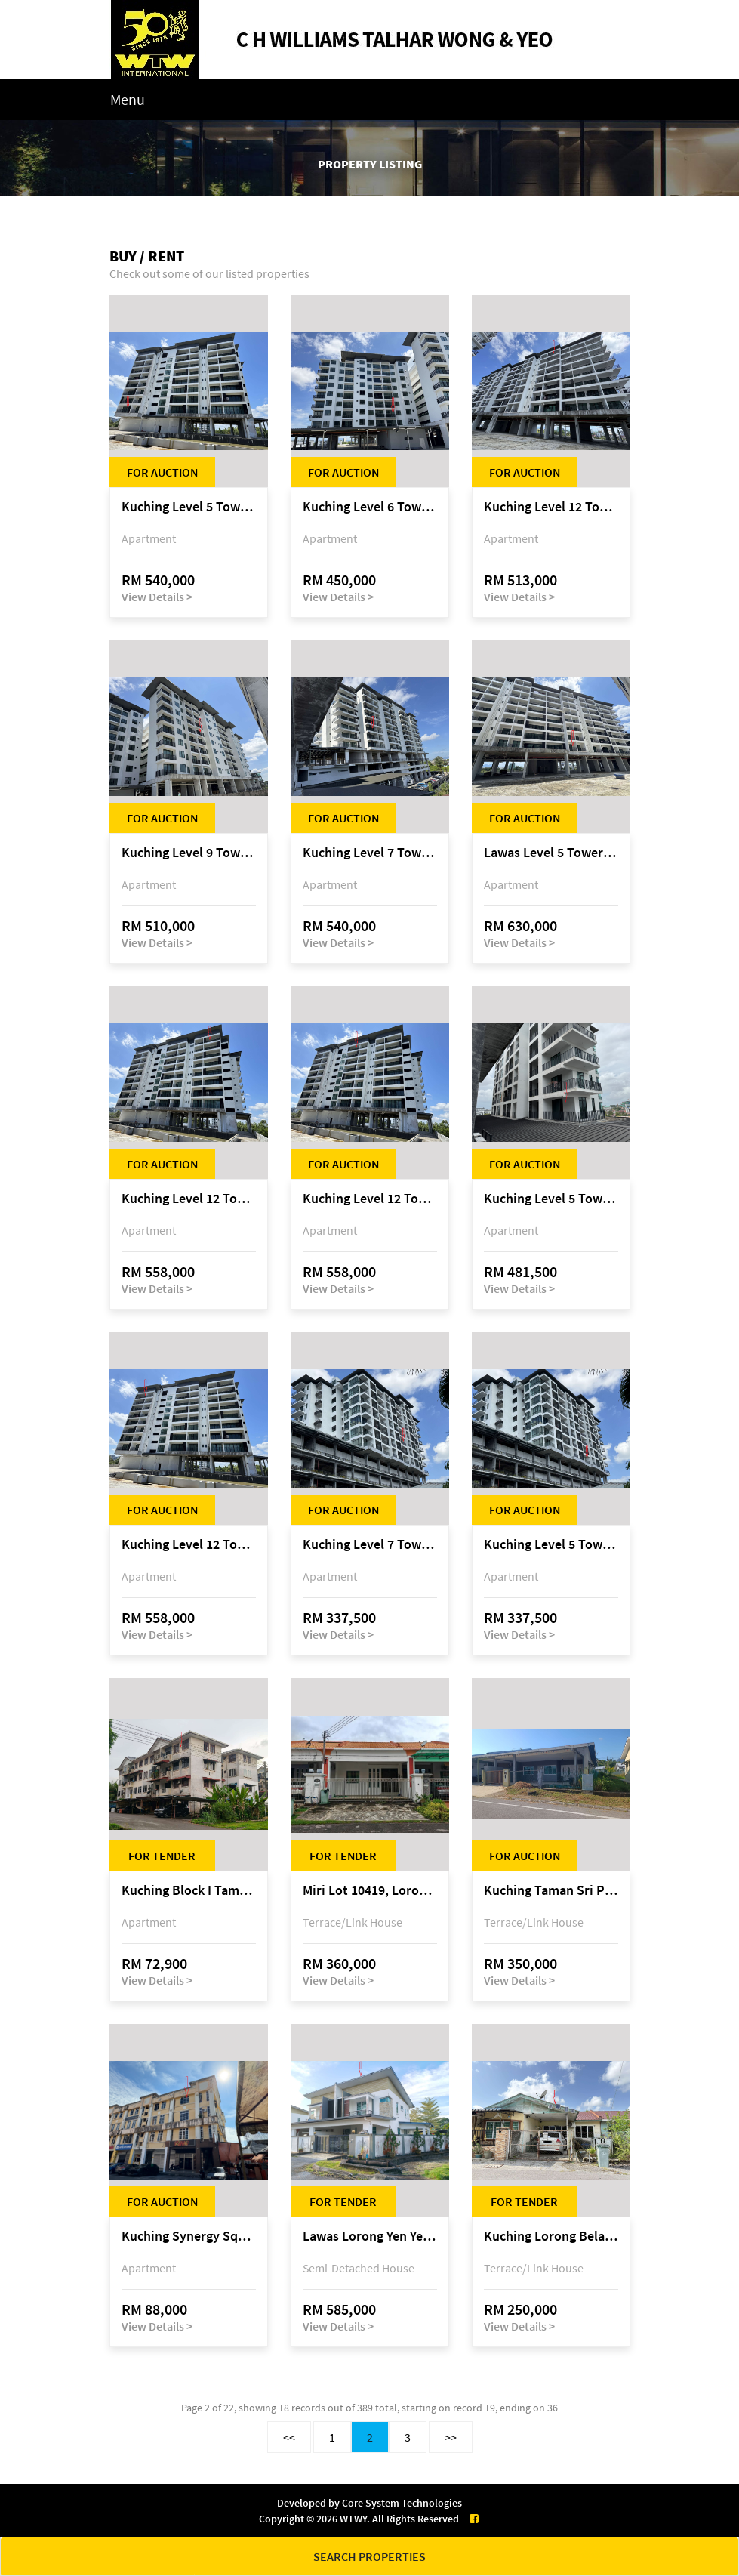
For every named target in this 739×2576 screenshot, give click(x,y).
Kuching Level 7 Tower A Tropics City (370, 1545)
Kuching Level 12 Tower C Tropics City (551, 507)
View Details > (157, 596)
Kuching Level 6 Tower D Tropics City (370, 507)
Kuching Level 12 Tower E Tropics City (189, 1199)
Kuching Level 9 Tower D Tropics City (189, 853)
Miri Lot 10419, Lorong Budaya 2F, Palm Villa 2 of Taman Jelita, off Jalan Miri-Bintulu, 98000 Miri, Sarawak (370, 1891)
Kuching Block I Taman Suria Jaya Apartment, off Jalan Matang (189, 1891)
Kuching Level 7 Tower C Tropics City (370, 853)
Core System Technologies (402, 2503)
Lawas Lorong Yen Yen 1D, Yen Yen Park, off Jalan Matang (370, 2236)
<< (289, 2437)
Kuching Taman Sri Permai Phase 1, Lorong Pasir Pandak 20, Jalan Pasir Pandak (551, 1891)
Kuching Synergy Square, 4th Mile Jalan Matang (189, 2236)
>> (451, 2437)
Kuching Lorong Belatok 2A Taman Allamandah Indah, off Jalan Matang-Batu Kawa (551, 2236)
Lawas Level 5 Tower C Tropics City (551, 853)
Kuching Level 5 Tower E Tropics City (189, 507)
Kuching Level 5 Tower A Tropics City (551, 1199)
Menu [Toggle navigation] (127, 99)
